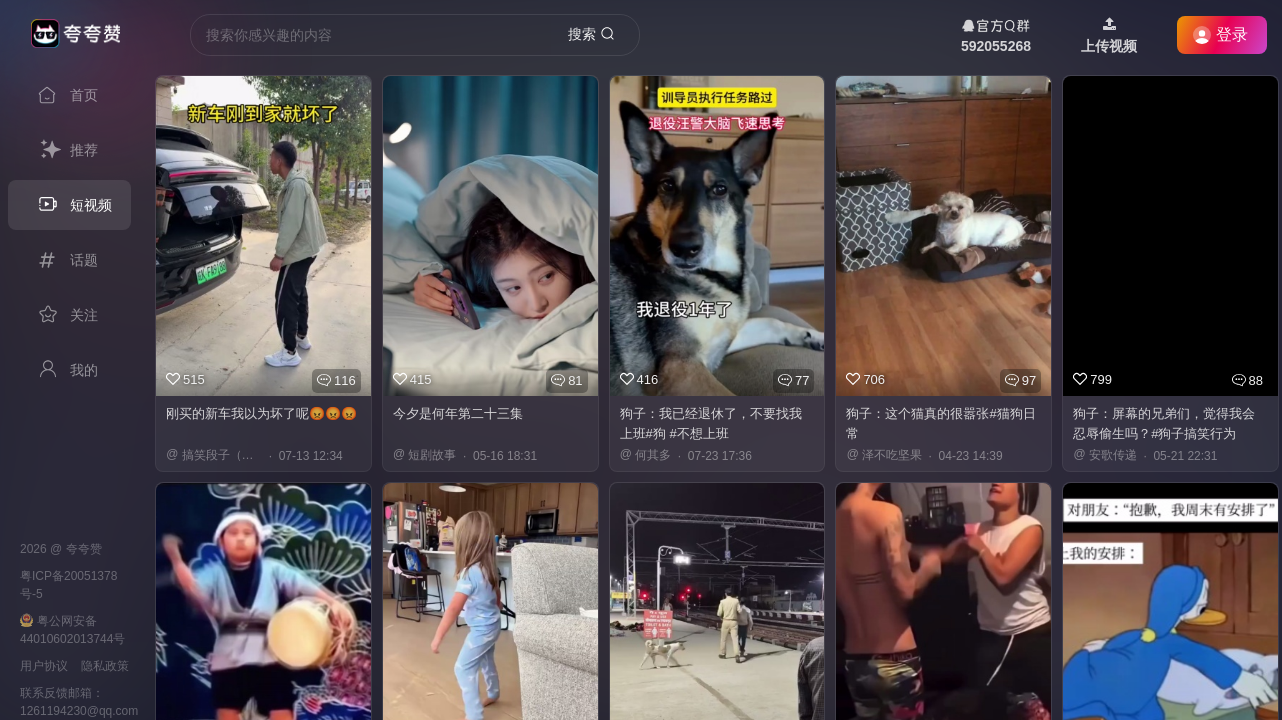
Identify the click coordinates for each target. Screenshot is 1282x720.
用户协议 (44, 666)
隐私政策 (105, 666)
